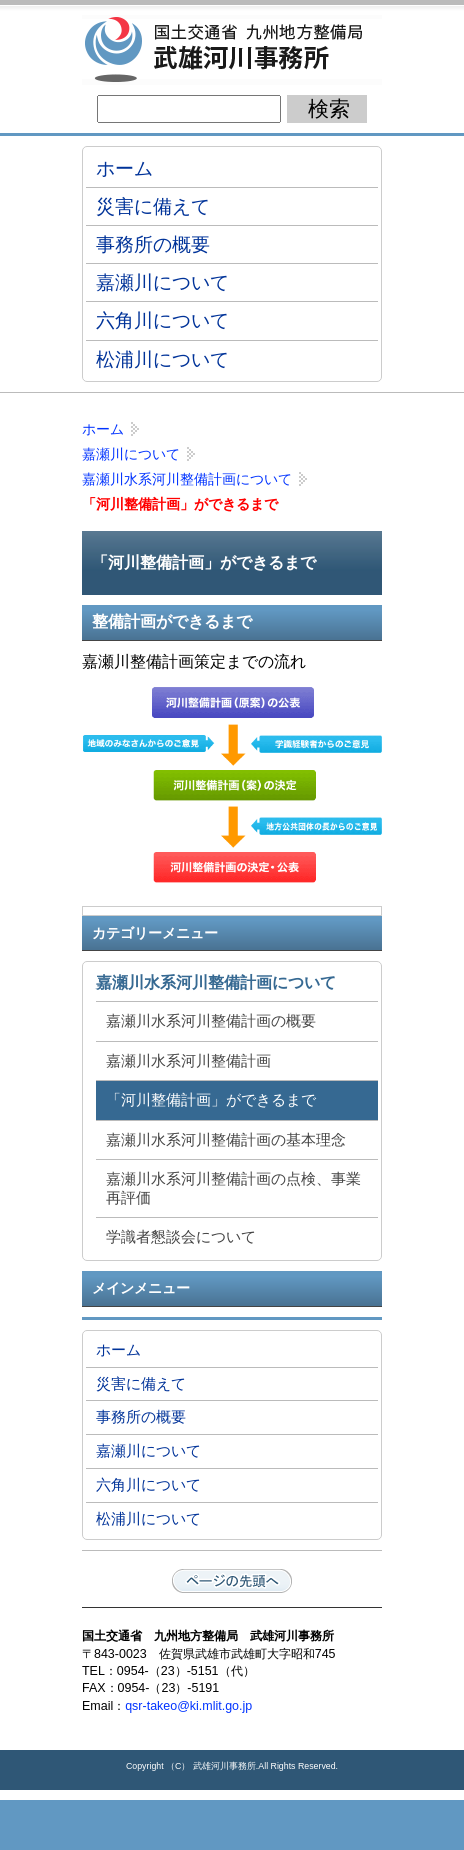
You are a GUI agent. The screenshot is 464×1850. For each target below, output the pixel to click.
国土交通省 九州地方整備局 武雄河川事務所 (232, 50)
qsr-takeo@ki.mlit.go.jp (188, 1706)
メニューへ (232, 1825)
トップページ (132, 1825)
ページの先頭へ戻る (232, 1581)
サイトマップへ (332, 1825)
